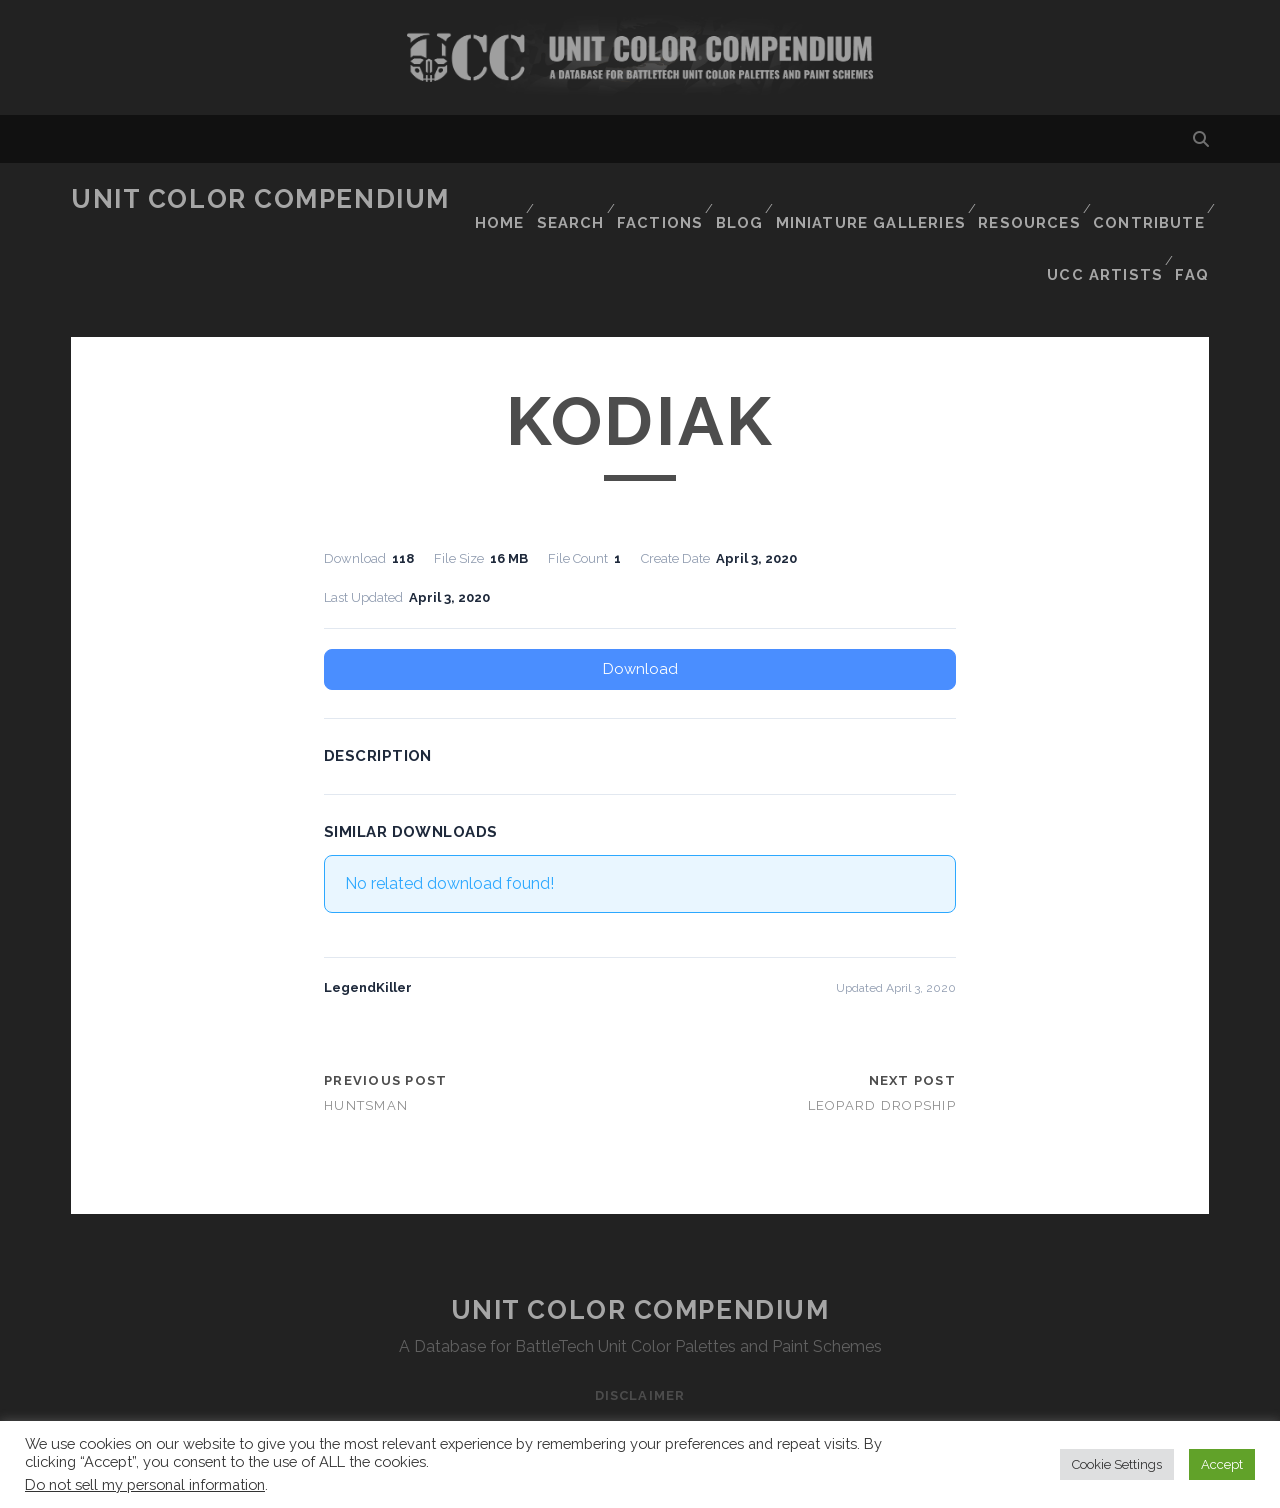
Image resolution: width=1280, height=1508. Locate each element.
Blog (749, 199)
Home (500, 199)
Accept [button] (1222, 1464)
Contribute (1149, 199)
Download (640, 605)
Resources (1030, 199)
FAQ (1194, 224)
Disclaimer (639, 1331)
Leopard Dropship (882, 1042)
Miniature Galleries (878, 199)
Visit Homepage (640, 57)
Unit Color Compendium (260, 199)
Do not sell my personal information (145, 1484)
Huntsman (366, 1042)
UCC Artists (1105, 224)
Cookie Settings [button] (1117, 1464)
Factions (666, 199)
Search (574, 199)
